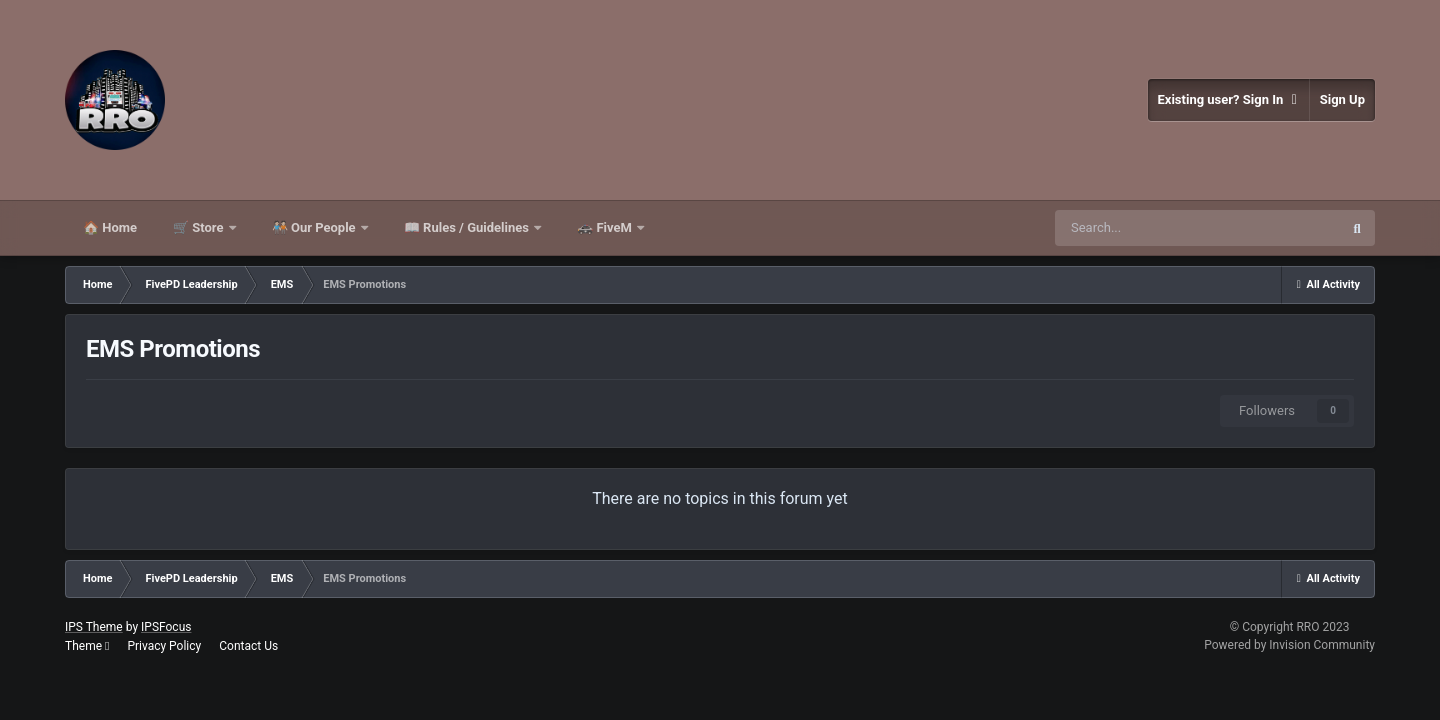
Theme (87, 646)
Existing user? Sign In (1228, 100)
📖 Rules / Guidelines (468, 227)
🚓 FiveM (606, 227)
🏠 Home (110, 227)
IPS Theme (94, 627)
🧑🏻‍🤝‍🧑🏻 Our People (315, 227)
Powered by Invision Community (1289, 645)
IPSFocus (166, 627)
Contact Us (248, 646)
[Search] (1197, 228)
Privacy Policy (164, 646)
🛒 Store (200, 227)
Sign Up (1342, 99)
